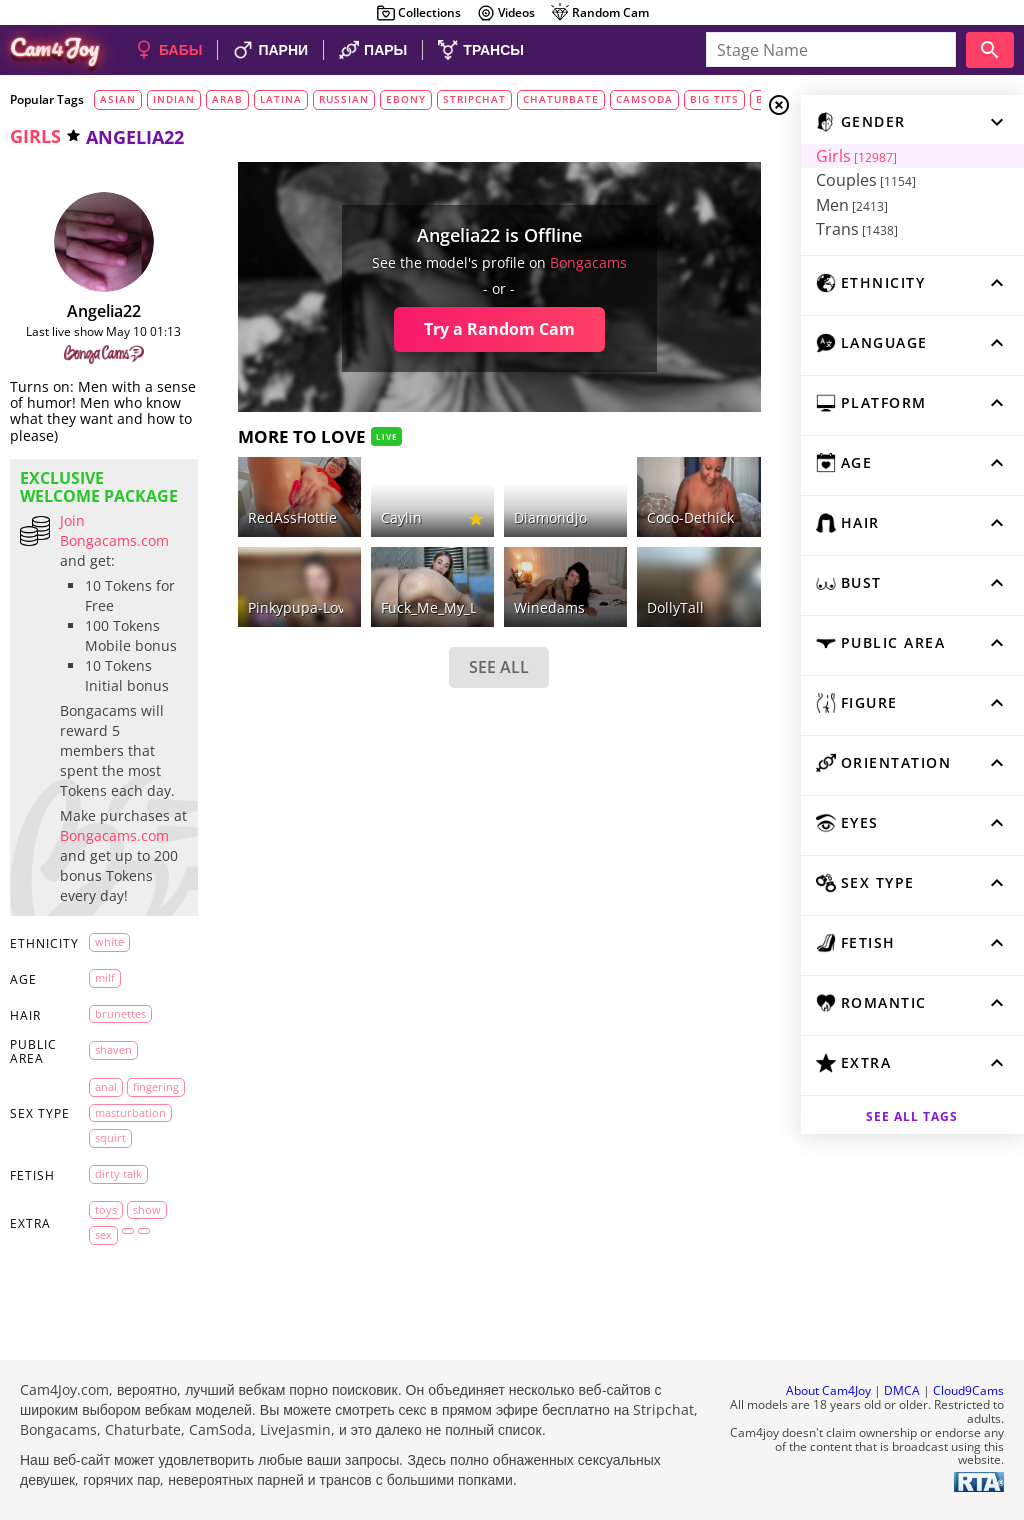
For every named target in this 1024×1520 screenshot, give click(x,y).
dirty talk (118, 1173)
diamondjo (549, 517)
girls (35, 136)
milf (105, 977)
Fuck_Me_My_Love (439, 607)
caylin (400, 517)
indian (174, 99)
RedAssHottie (291, 517)
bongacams (587, 262)
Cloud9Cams (968, 1390)
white (109, 941)
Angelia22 (104, 311)
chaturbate (561, 99)
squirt (110, 1137)
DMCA (902, 1390)
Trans (855, 229)
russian (344, 99)
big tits (714, 99)
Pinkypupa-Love (299, 607)
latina (281, 99)
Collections (418, 13)
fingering (156, 1086)
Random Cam (599, 13)
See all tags (912, 1116)
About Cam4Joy (828, 1390)
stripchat (474, 99)
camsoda (644, 99)
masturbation (130, 1111)
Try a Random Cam (498, 329)
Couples (864, 180)
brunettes (120, 1013)
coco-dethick (689, 517)
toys (106, 1208)
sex (103, 1234)
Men (850, 205)
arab (227, 99)
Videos (505, 13)
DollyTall (674, 607)
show (147, 1208)
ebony (406, 99)
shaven (113, 1049)
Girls (854, 156)
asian (118, 99)
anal (106, 1086)
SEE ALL (498, 667)
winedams (548, 607)
